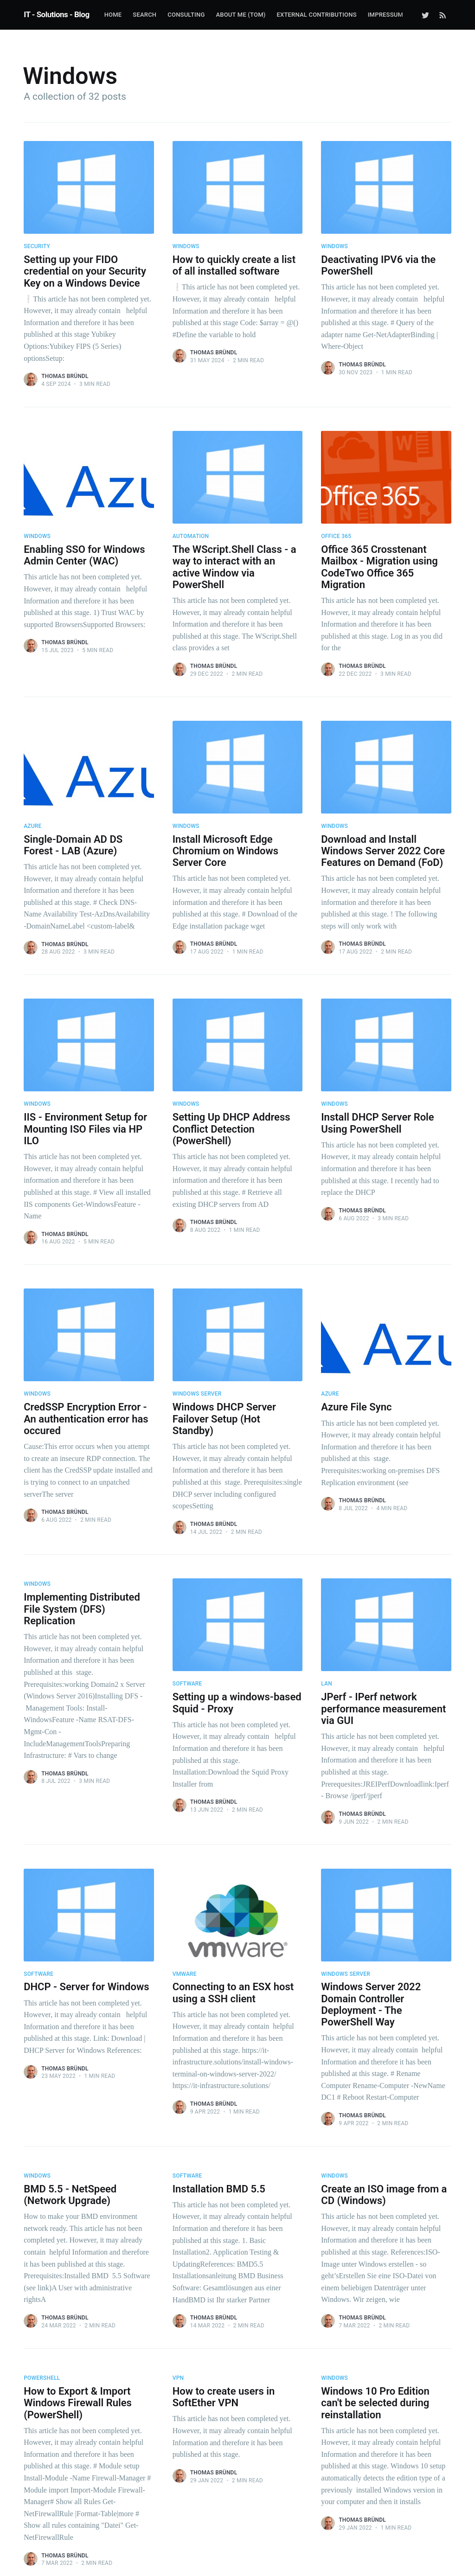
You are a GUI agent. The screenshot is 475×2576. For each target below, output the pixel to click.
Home (113, 14)
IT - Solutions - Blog (56, 14)
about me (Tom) (240, 14)
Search (144, 14)
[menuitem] (113, 15)
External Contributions (316, 14)
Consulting (186, 14)
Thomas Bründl (65, 376)
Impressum (385, 14)
